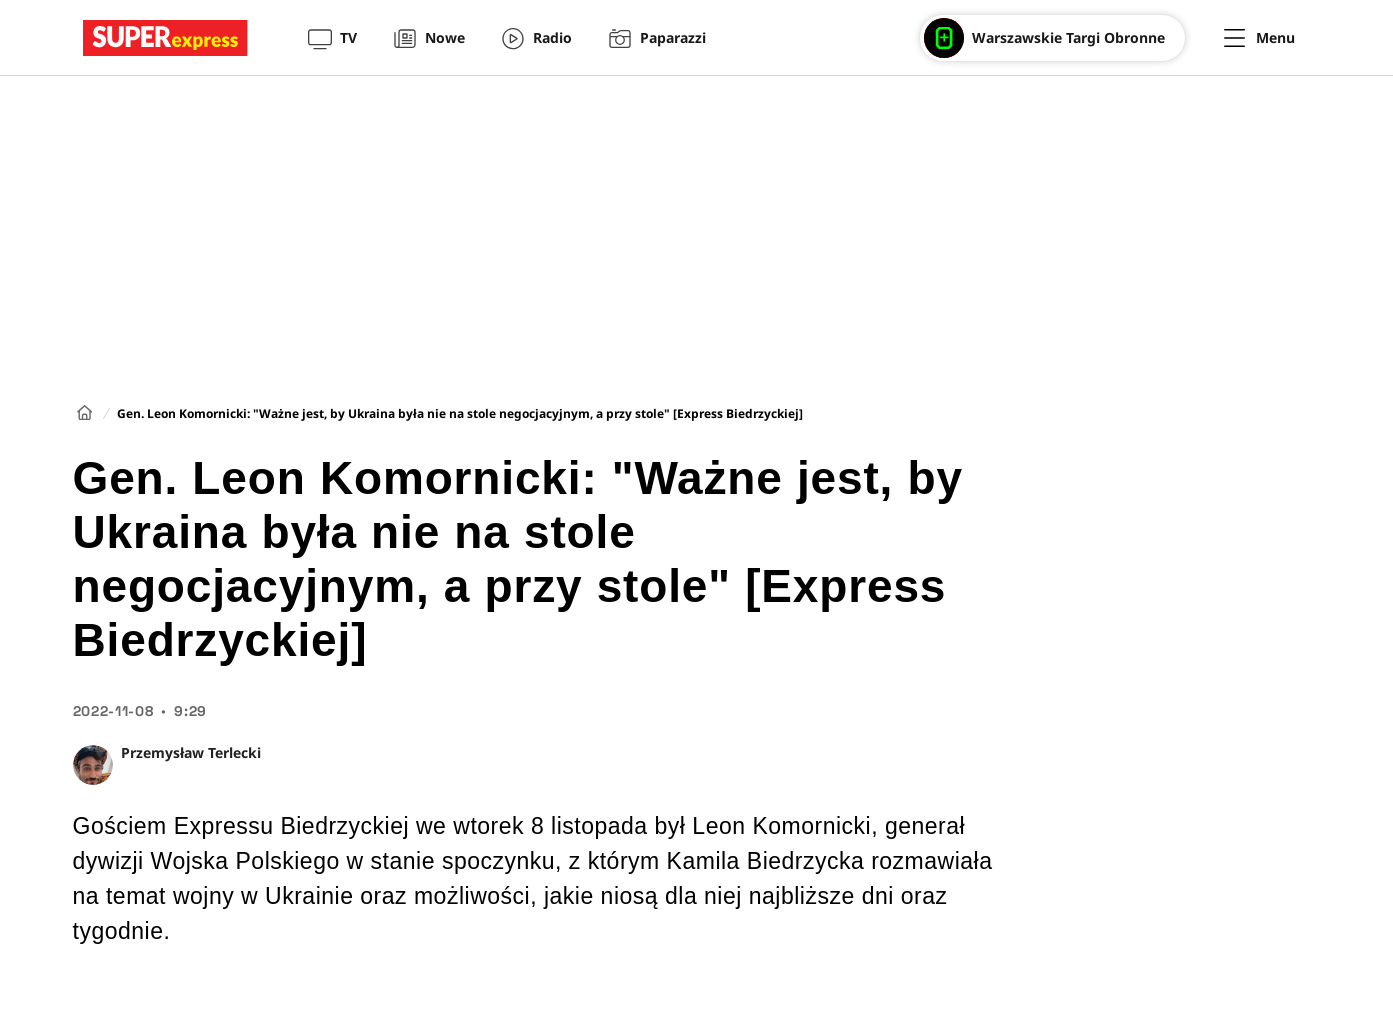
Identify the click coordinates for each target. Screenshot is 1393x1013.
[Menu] (1259, 38)
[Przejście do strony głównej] (165, 38)
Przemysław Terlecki (191, 752)
